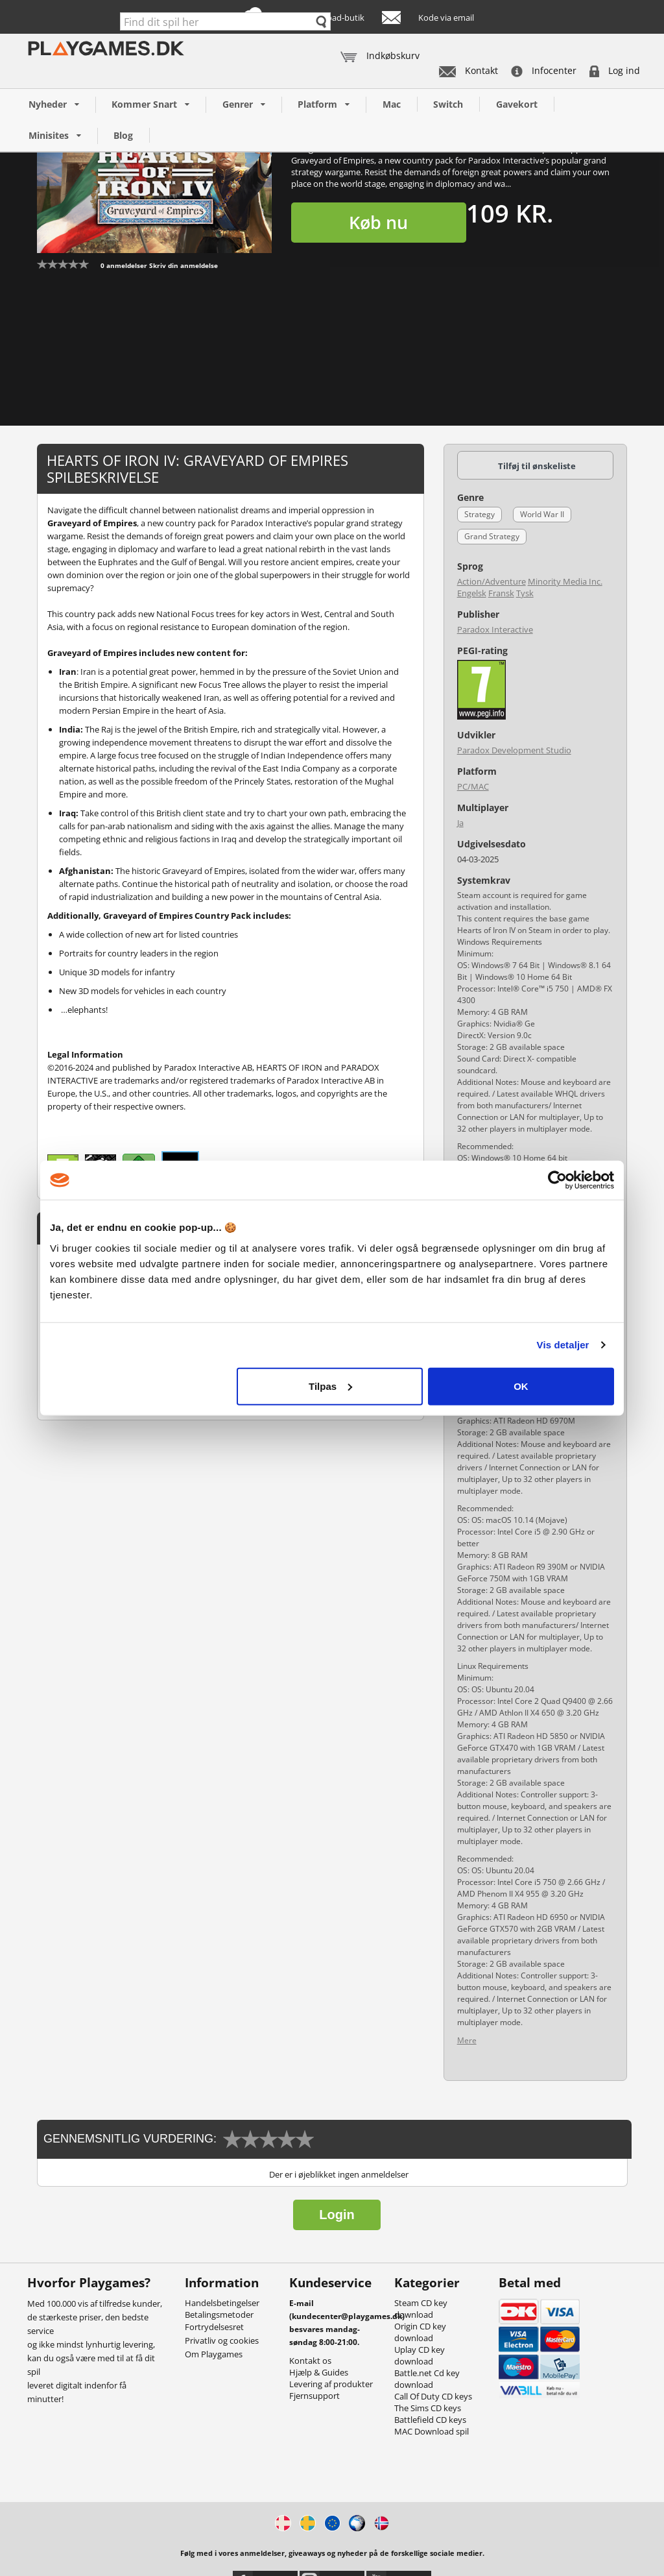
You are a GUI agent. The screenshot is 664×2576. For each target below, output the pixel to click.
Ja (460, 823)
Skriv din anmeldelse (183, 265)
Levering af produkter (331, 2384)
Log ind (614, 70)
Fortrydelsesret (214, 2327)
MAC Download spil (431, 2431)
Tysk (525, 593)
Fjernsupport (314, 2395)
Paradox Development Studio (514, 750)
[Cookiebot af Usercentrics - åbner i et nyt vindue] (557, 1180)
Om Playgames (214, 2354)
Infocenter (543, 70)
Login (336, 2214)
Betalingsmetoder (219, 2314)
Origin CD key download (420, 2332)
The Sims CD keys (427, 2408)
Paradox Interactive (495, 629)
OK (521, 1385)
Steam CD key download (420, 2308)
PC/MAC (473, 786)
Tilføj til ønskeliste (537, 466)
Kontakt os (310, 2360)
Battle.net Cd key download (427, 2378)
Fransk (501, 593)
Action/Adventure (491, 581)
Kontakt (468, 70)
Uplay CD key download (419, 2355)
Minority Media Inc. (565, 581)
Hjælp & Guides (318, 2372)
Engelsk (471, 593)
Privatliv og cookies (222, 2340)
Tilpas (330, 1385)
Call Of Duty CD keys (433, 2396)
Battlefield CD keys (430, 2419)
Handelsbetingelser (222, 2303)
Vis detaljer (563, 1344)
